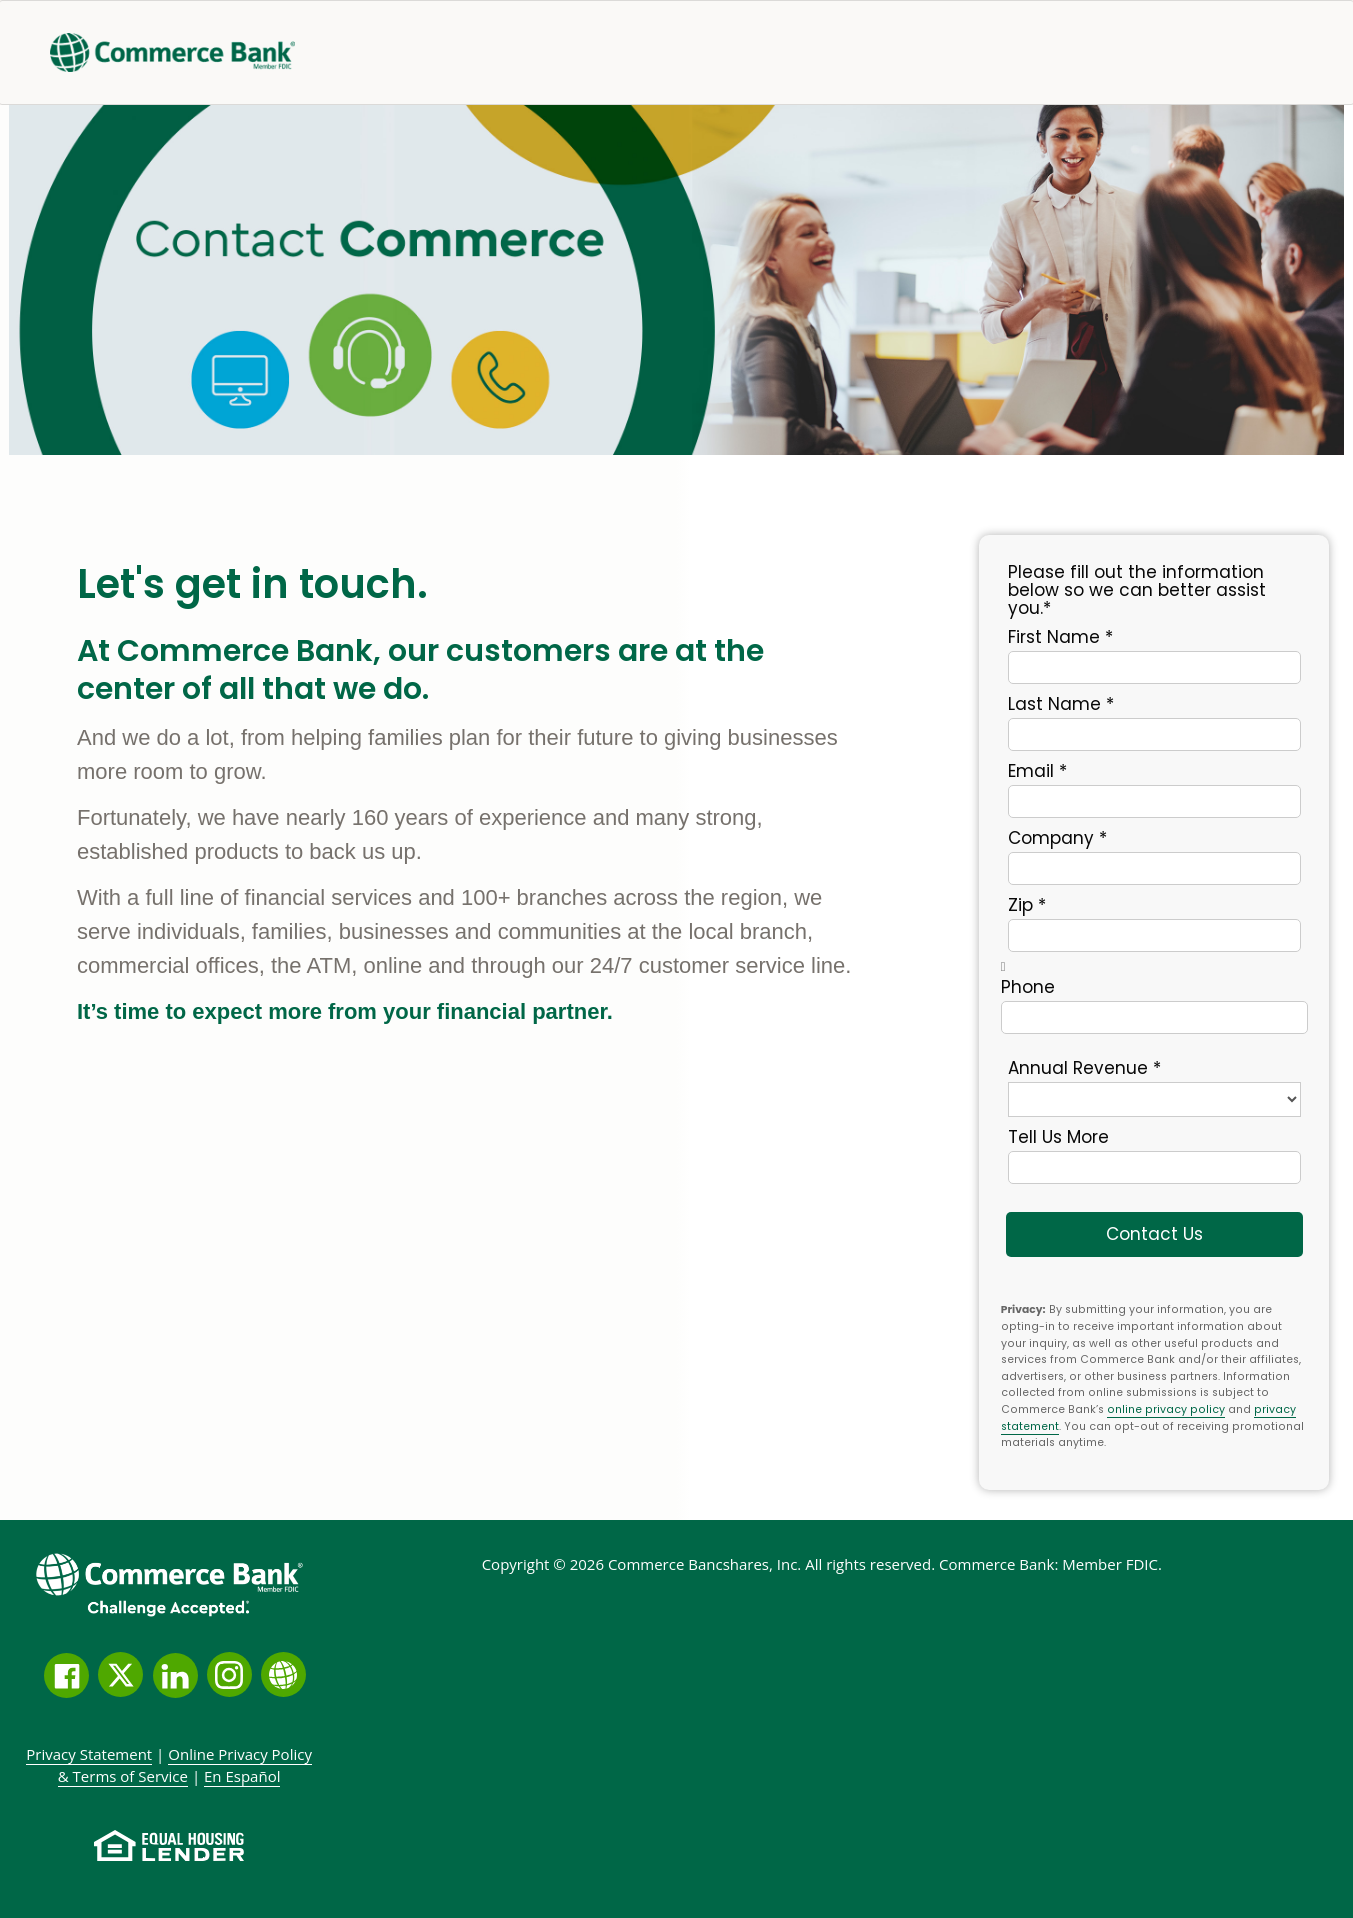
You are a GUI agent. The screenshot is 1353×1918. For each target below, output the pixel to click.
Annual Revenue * (1084, 1067)
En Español (242, 1776)
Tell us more (1058, 1136)
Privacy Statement (89, 1754)
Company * (1057, 837)
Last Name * (1061, 703)
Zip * (1027, 904)
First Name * (1060, 636)
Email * (1037, 770)
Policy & (185, 1765)
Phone (1028, 986)
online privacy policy (1166, 1409)
